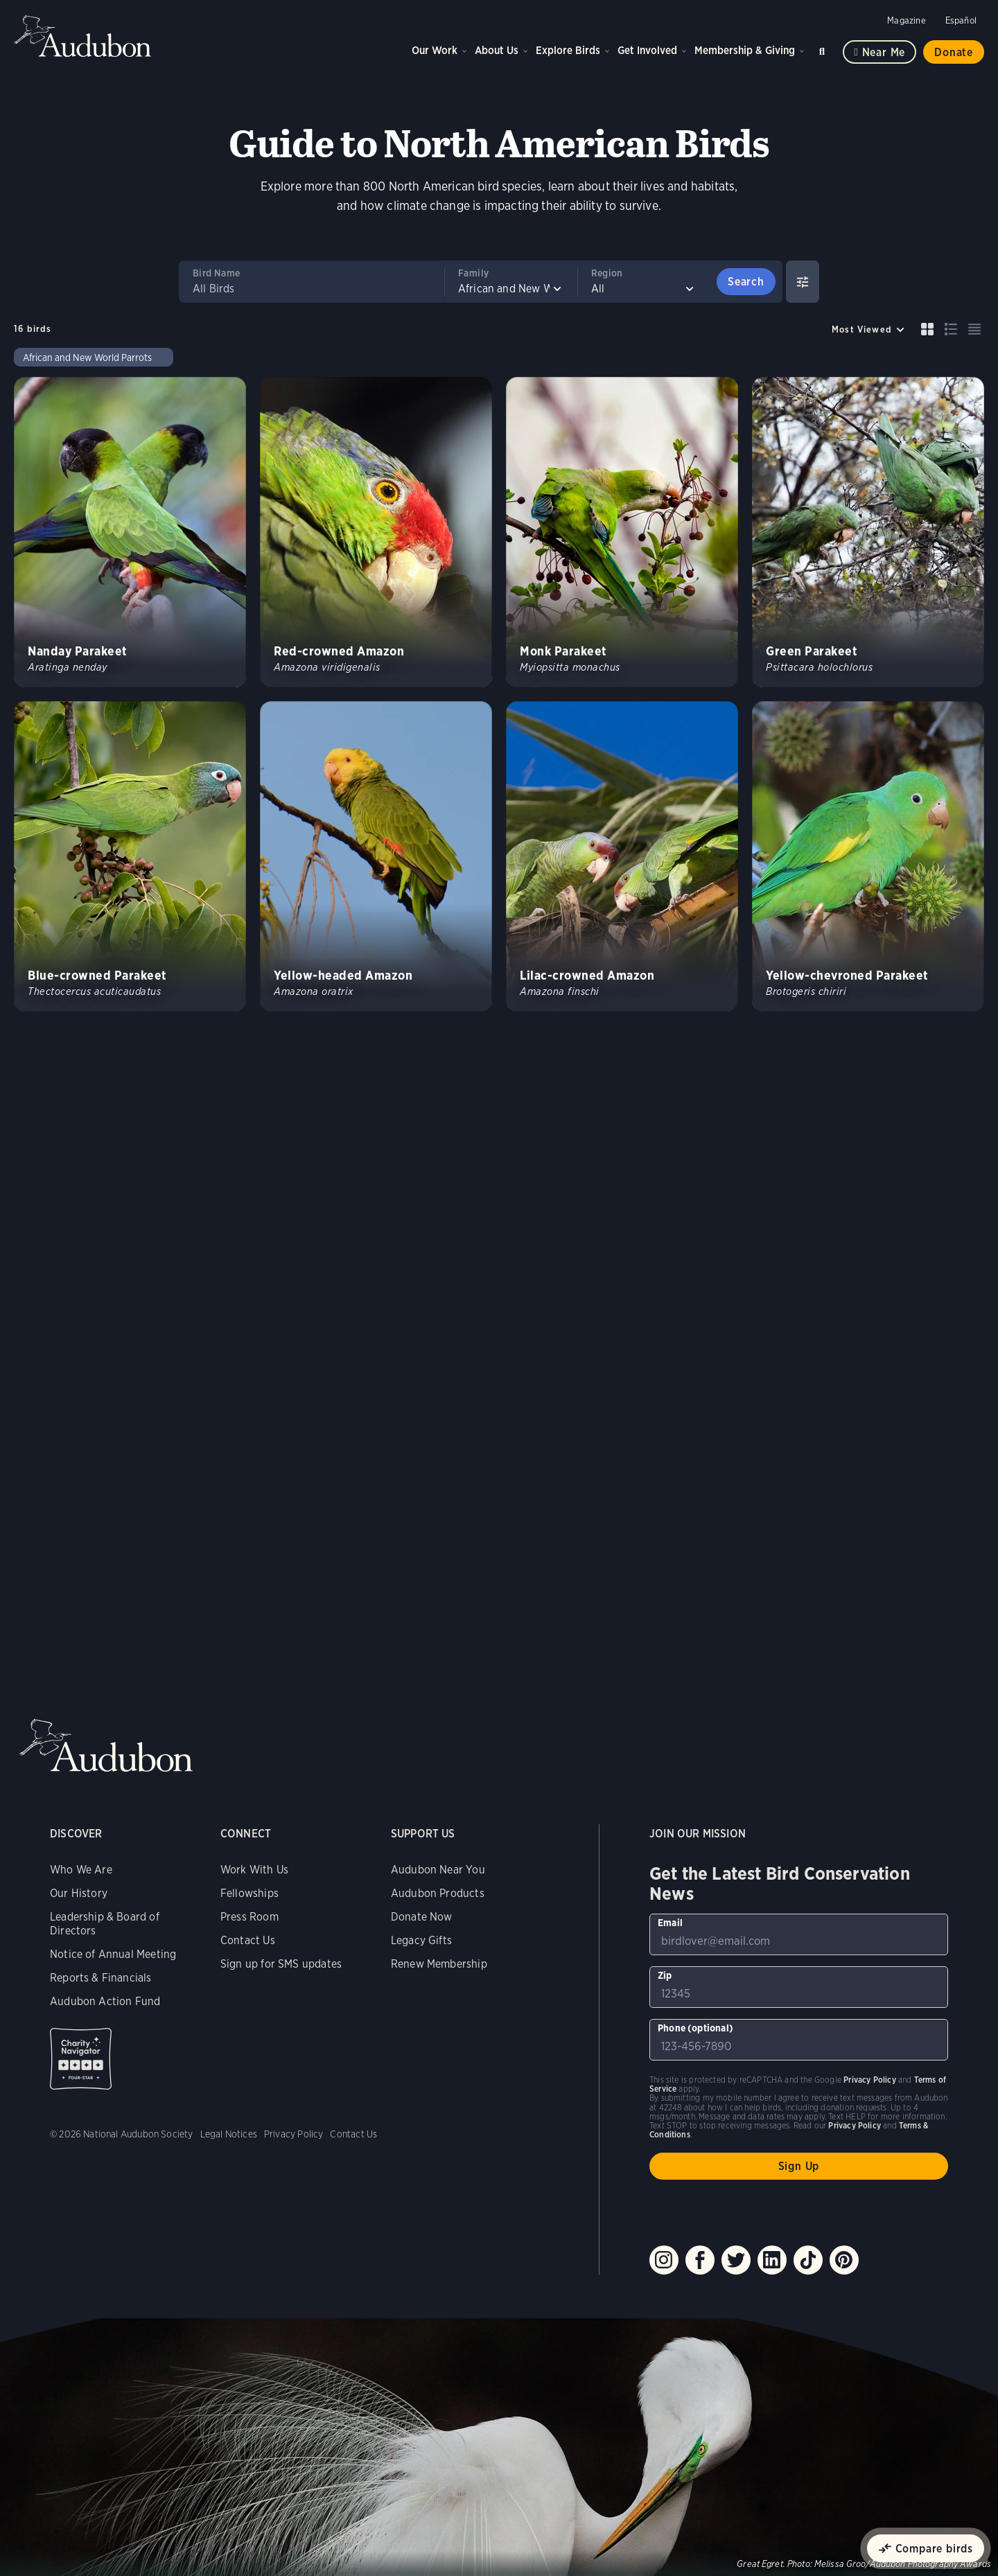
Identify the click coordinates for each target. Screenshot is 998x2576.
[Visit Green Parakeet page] (868, 532)
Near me (884, 52)
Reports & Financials (101, 1977)
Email (670, 1922)
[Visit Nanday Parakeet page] (130, 532)
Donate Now (422, 1916)
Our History (78, 1893)
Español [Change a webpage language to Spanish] (961, 20)
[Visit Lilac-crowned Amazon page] (622, 856)
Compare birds (934, 2548)
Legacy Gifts (421, 1940)
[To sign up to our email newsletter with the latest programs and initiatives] (798, 1934)
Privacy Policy (294, 2134)
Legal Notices (228, 2134)
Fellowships (249, 1893)
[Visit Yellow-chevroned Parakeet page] (868, 856)
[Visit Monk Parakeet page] (622, 532)
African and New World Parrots (87, 357)
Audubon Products (437, 1893)
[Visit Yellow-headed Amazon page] (376, 856)
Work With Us (254, 1869)
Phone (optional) (695, 2028)
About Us (496, 50)
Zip (665, 1975)
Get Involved (647, 50)
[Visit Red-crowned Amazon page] (376, 532)
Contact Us (247, 1940)
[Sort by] (868, 329)
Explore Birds (568, 50)
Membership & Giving (744, 50)
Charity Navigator (81, 2059)
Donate (953, 52)
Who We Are (81, 1869)
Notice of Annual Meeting (113, 1954)
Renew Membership (439, 1963)
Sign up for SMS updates (281, 1963)
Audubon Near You (438, 1869)
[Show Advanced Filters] (802, 282)
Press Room (249, 1916)
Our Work (434, 50)
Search (824, 49)
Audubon (83, 36)
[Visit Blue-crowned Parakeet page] (130, 856)
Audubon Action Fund (105, 2001)
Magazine (906, 20)
